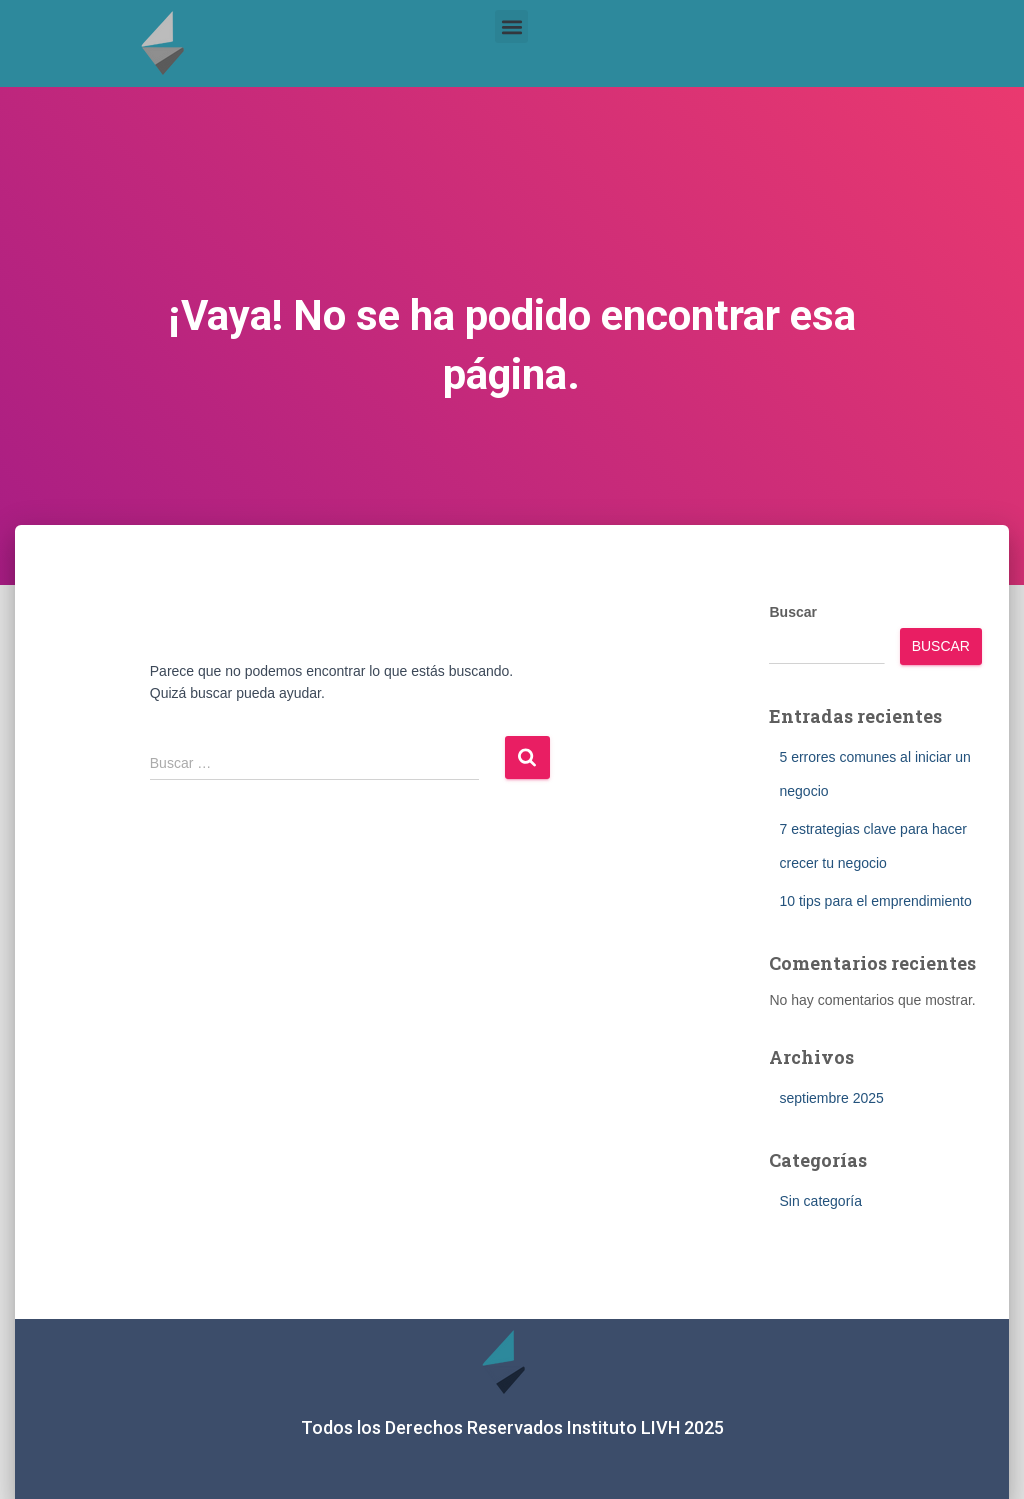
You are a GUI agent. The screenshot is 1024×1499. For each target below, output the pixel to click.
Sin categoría (820, 1201)
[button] (511, 26)
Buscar (792, 612)
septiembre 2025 (831, 1098)
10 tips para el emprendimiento (875, 901)
